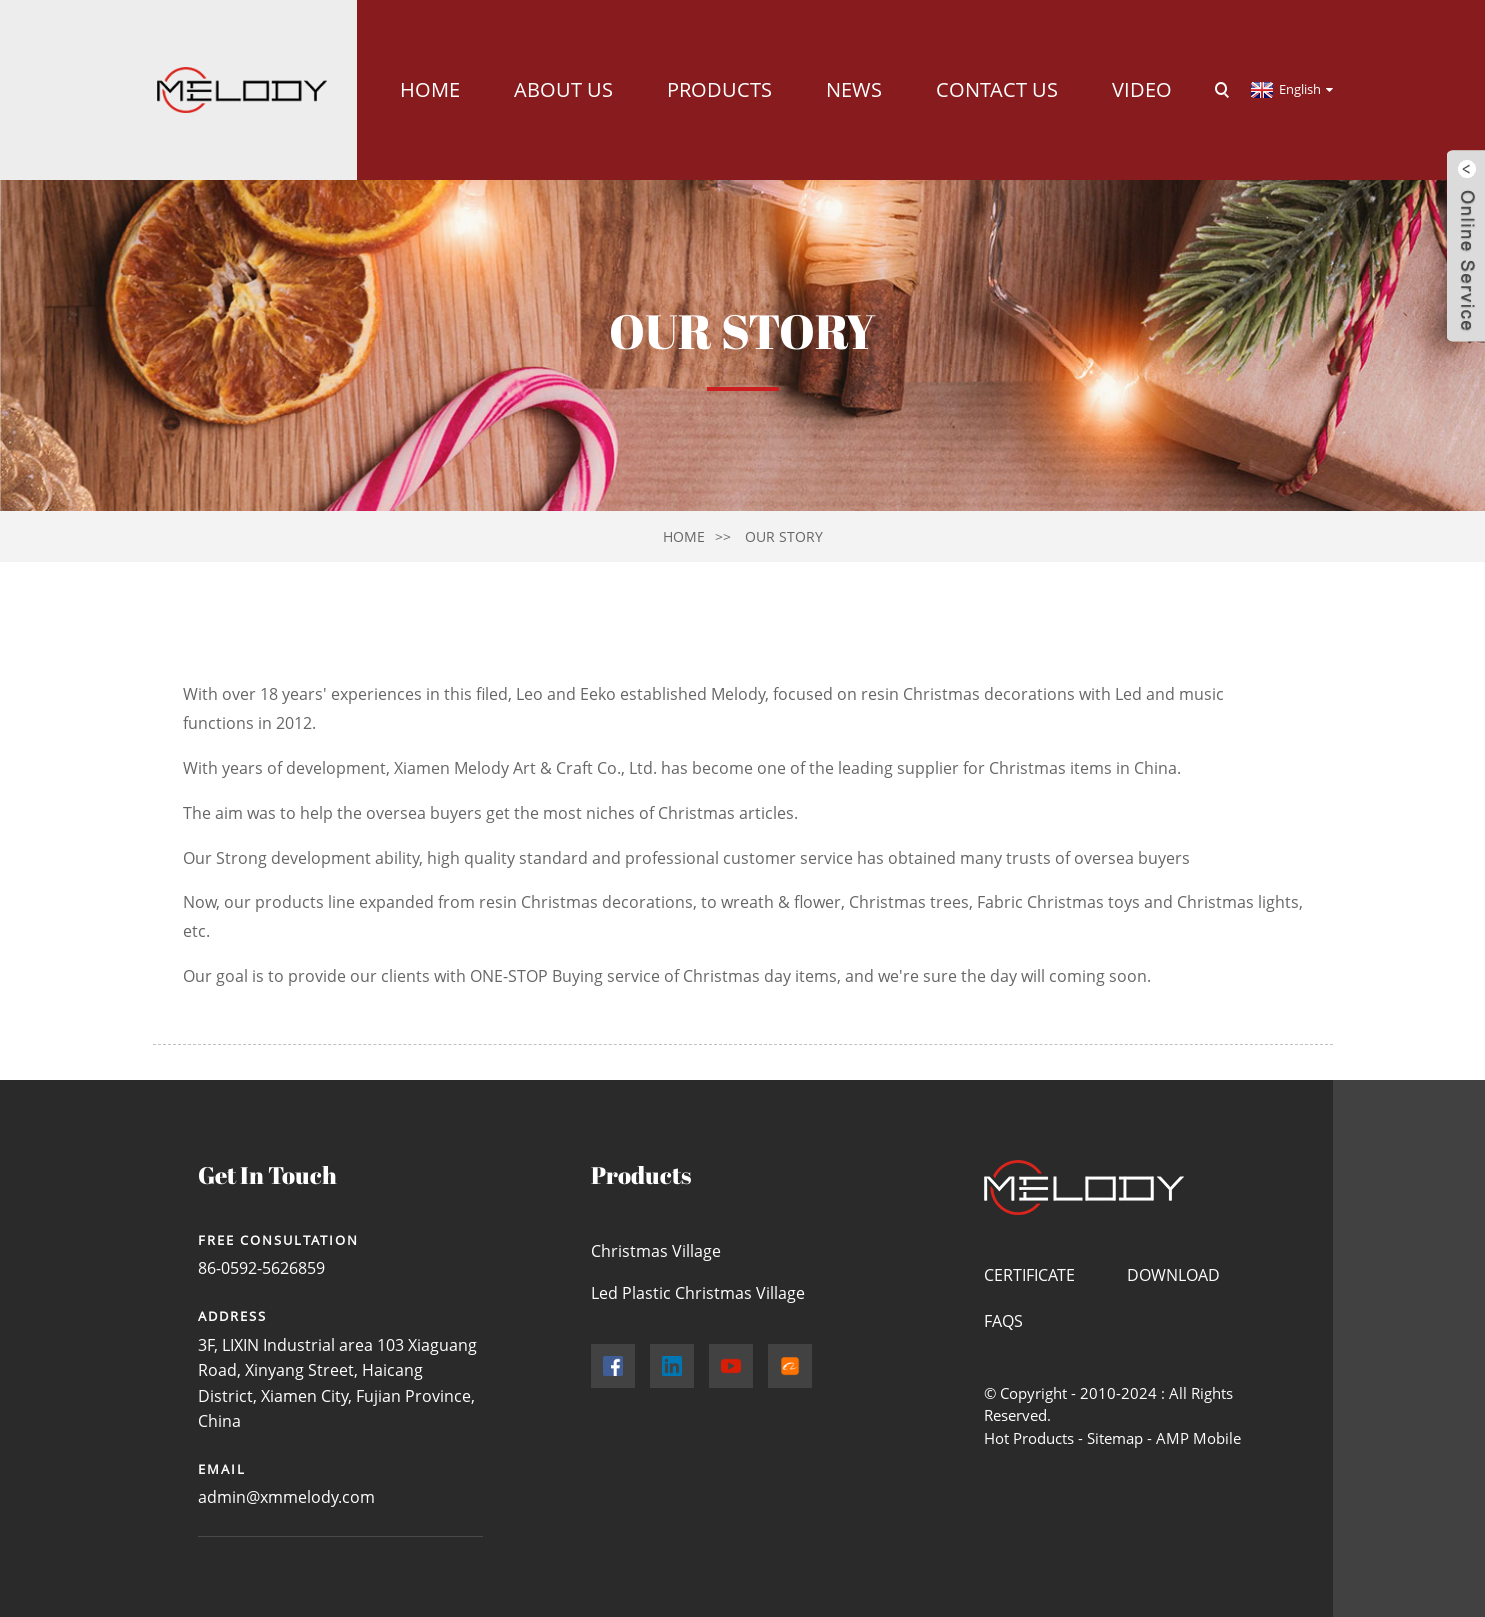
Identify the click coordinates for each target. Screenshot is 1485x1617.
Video (1142, 89)
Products (719, 89)
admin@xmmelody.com (286, 1497)
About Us (563, 89)
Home (430, 89)
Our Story (784, 536)
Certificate (1029, 1275)
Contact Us (997, 89)
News (854, 89)
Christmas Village (656, 1251)
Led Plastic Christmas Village (698, 1293)
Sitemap (1115, 1438)
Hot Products (1029, 1438)
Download (1173, 1275)
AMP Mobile (1198, 1438)
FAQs (1003, 1321)
